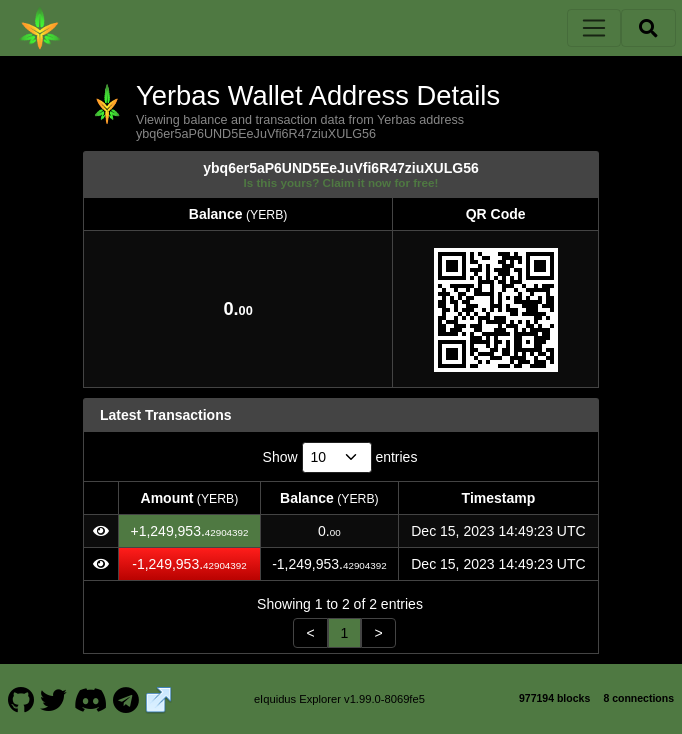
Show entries (340, 457)
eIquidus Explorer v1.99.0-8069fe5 (339, 699)
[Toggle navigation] (594, 28)
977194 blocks (554, 698)
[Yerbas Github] (20, 699)
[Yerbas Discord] (90, 699)
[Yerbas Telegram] (126, 699)
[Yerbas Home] (40, 28)
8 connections (638, 698)
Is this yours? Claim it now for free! (341, 182)
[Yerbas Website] (159, 699)
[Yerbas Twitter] (54, 699)
